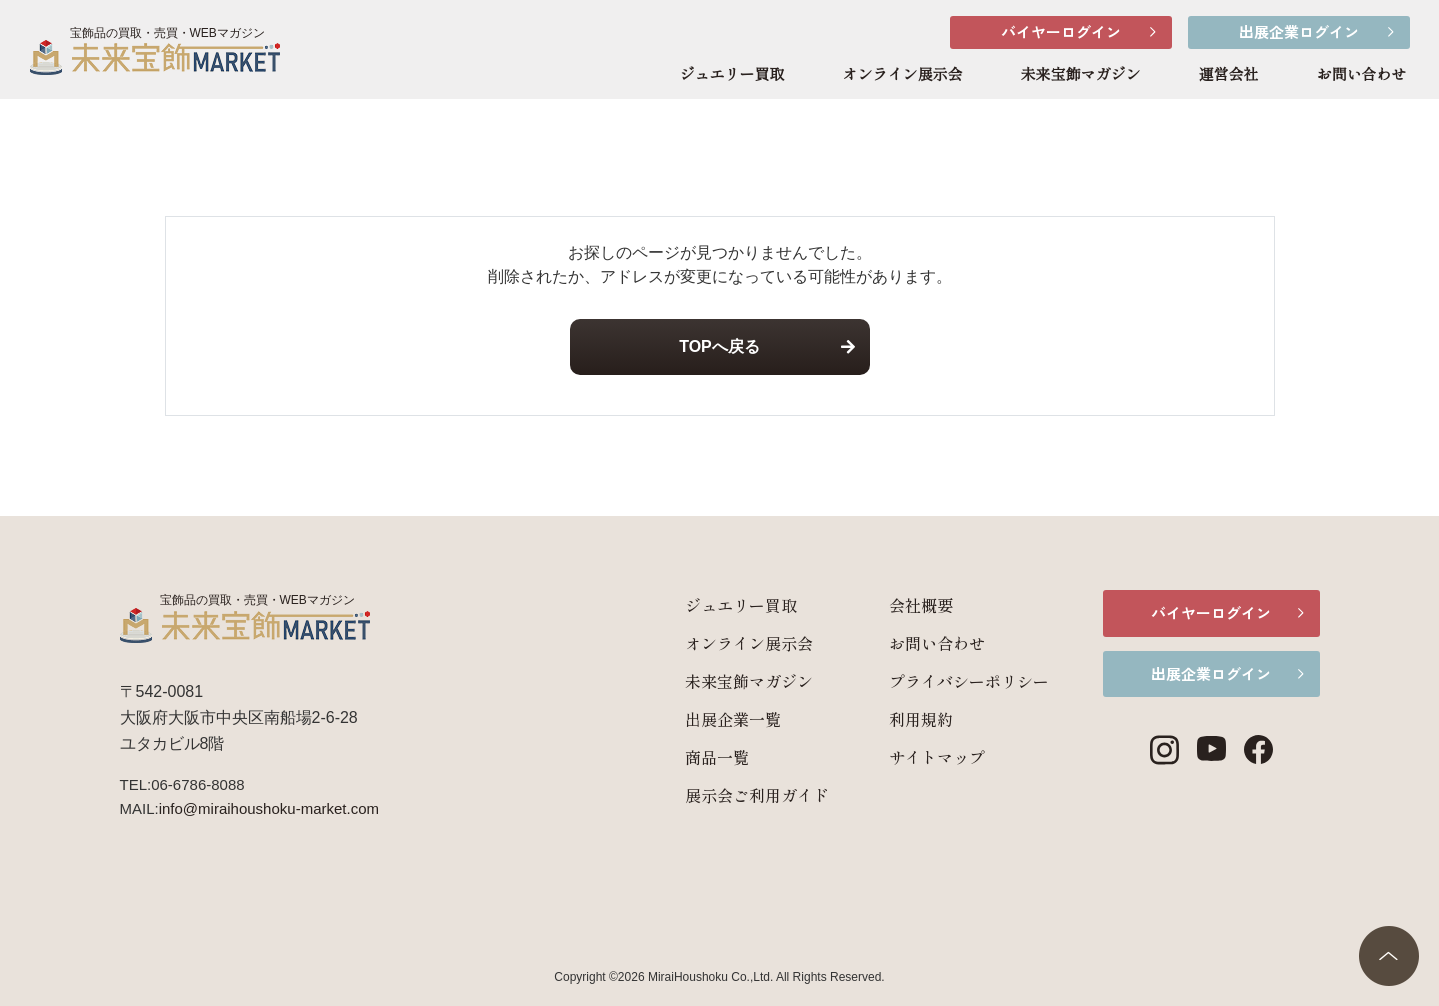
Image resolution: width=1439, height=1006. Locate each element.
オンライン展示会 (902, 75)
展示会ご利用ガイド (734, 795)
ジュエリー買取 (731, 75)
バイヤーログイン (1061, 31)
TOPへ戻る (719, 346)
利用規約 (898, 719)
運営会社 (1228, 75)
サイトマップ (914, 757)
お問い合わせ (1361, 75)
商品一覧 (694, 757)
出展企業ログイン (1299, 31)
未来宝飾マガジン (1080, 75)
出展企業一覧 (710, 719)
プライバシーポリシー (946, 681)
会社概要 (898, 605)
